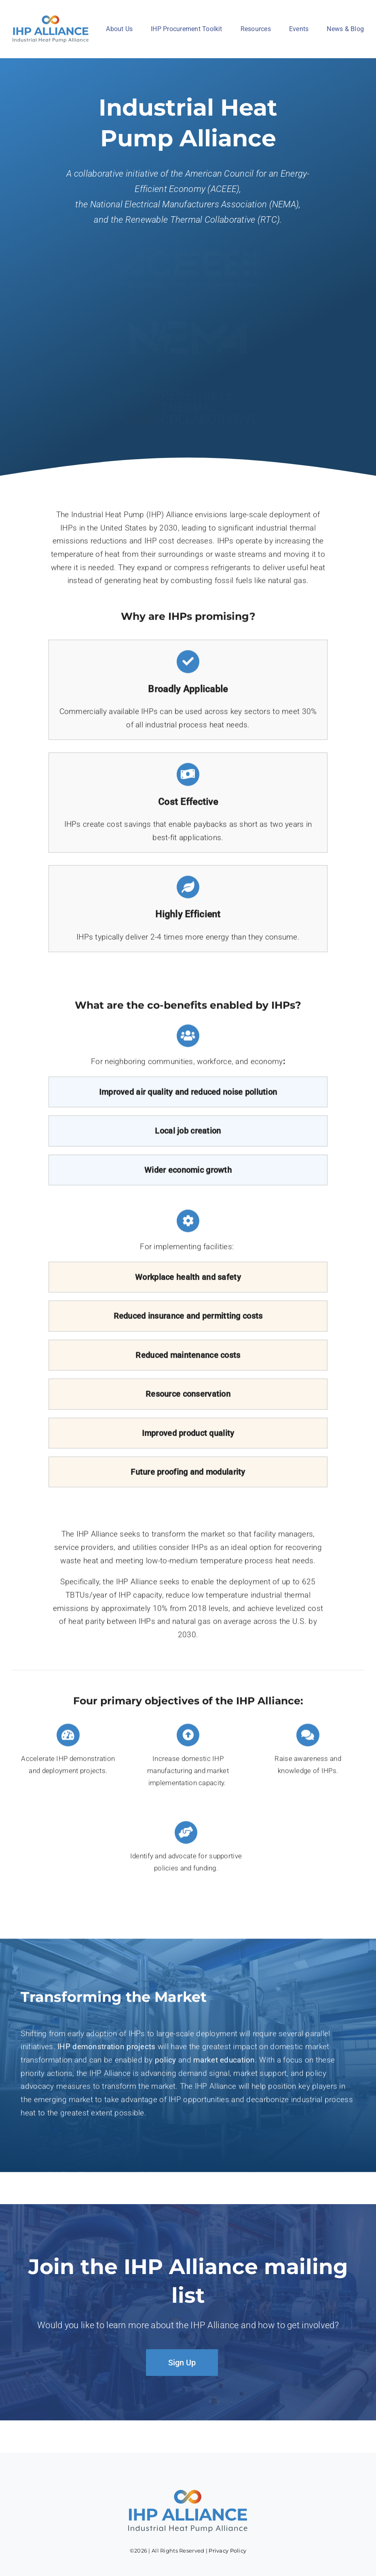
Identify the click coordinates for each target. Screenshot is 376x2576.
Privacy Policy (227, 2550)
